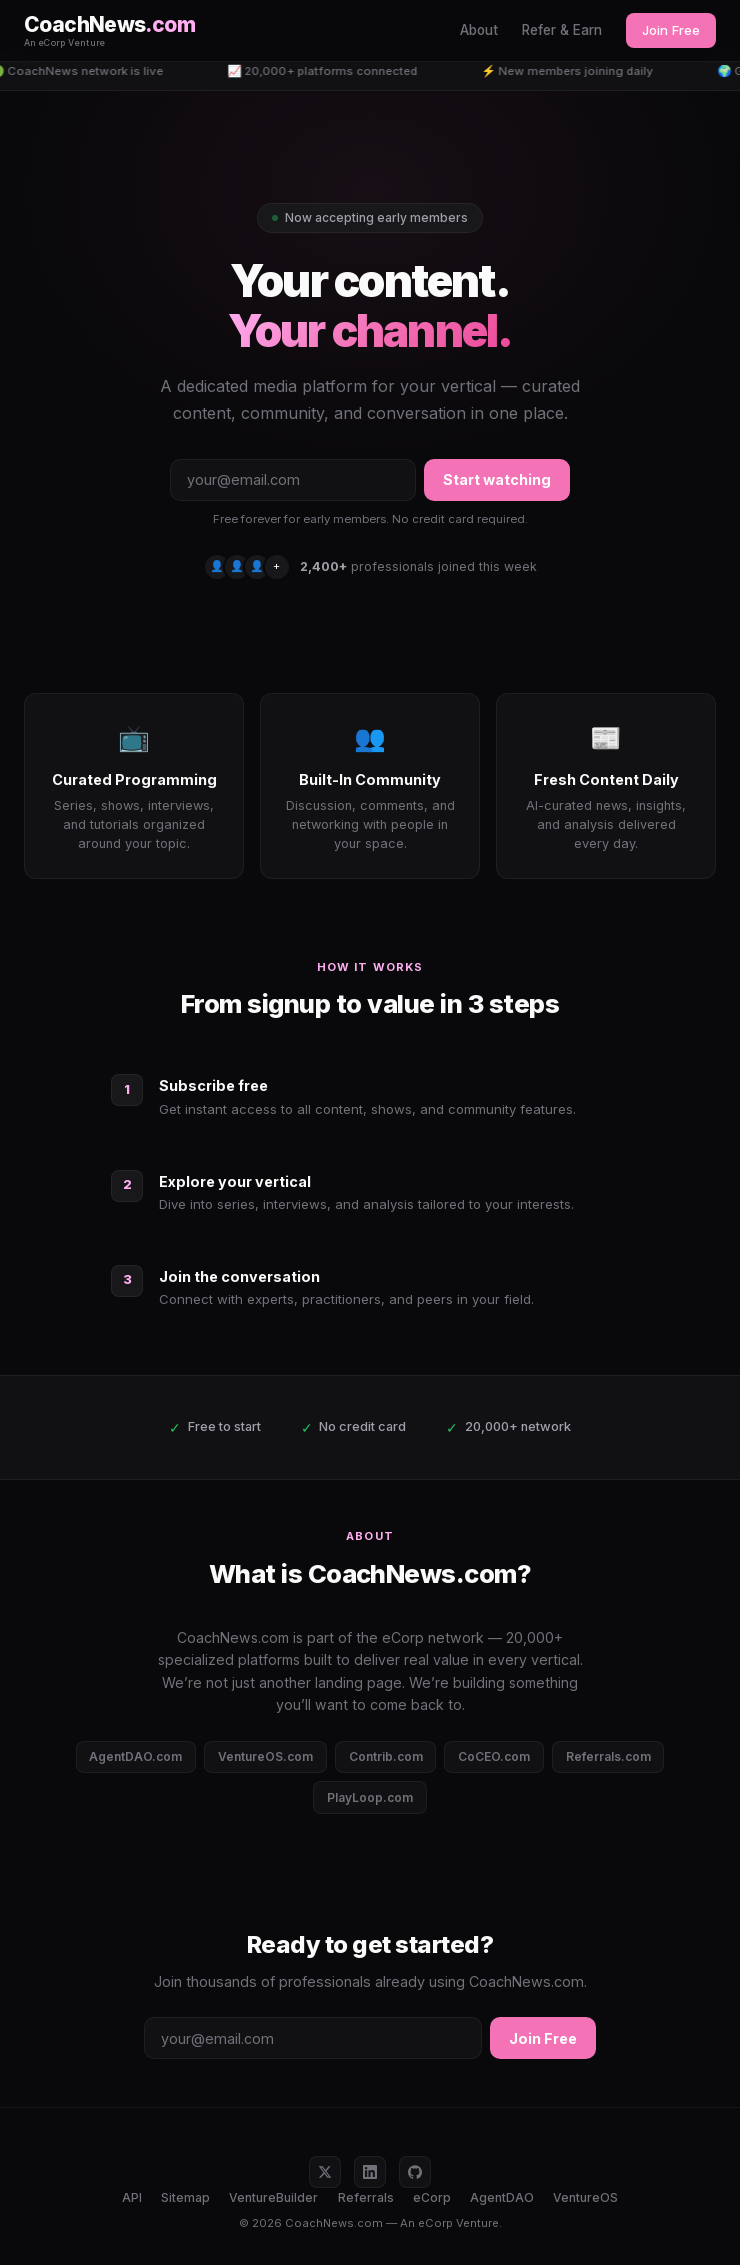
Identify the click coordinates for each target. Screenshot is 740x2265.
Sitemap (185, 2197)
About (479, 30)
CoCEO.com (494, 1756)
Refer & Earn (562, 30)
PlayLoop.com (370, 1797)
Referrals (366, 2197)
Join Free (671, 30)
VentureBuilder (273, 2197)
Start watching (497, 479)
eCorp (432, 2197)
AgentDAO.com (135, 1756)
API (132, 2197)
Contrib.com (386, 1756)
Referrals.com (608, 1756)
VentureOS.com (265, 1756)
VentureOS (585, 2197)
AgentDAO (502, 2197)
